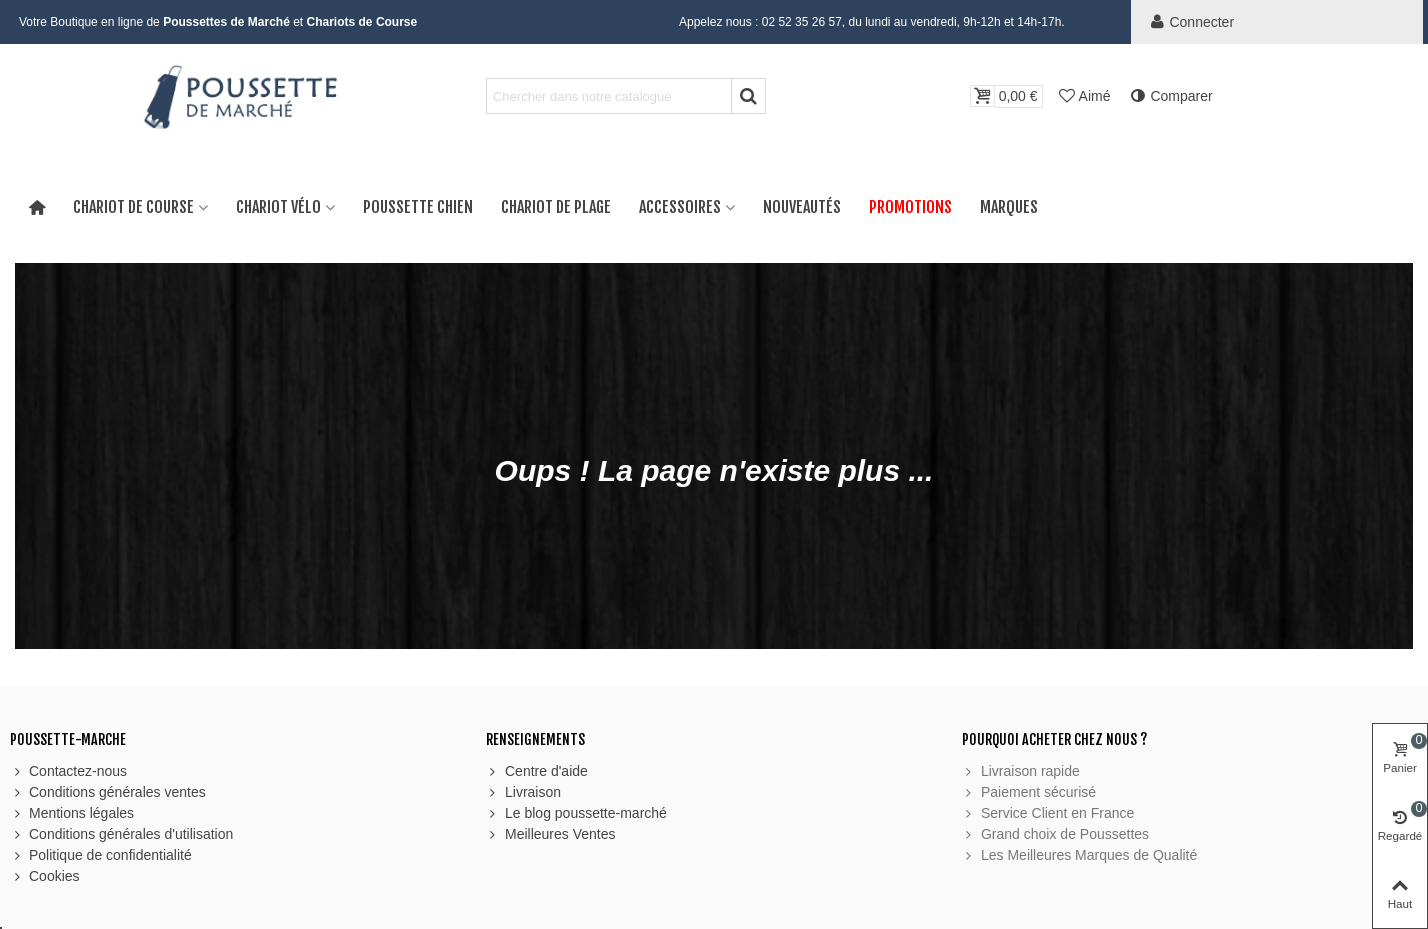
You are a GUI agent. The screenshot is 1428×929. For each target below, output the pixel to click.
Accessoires (680, 207)
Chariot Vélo (278, 207)
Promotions (910, 207)
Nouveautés (802, 207)
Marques (1009, 207)
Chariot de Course (133, 207)
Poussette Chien (418, 207)
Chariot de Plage (556, 207)
